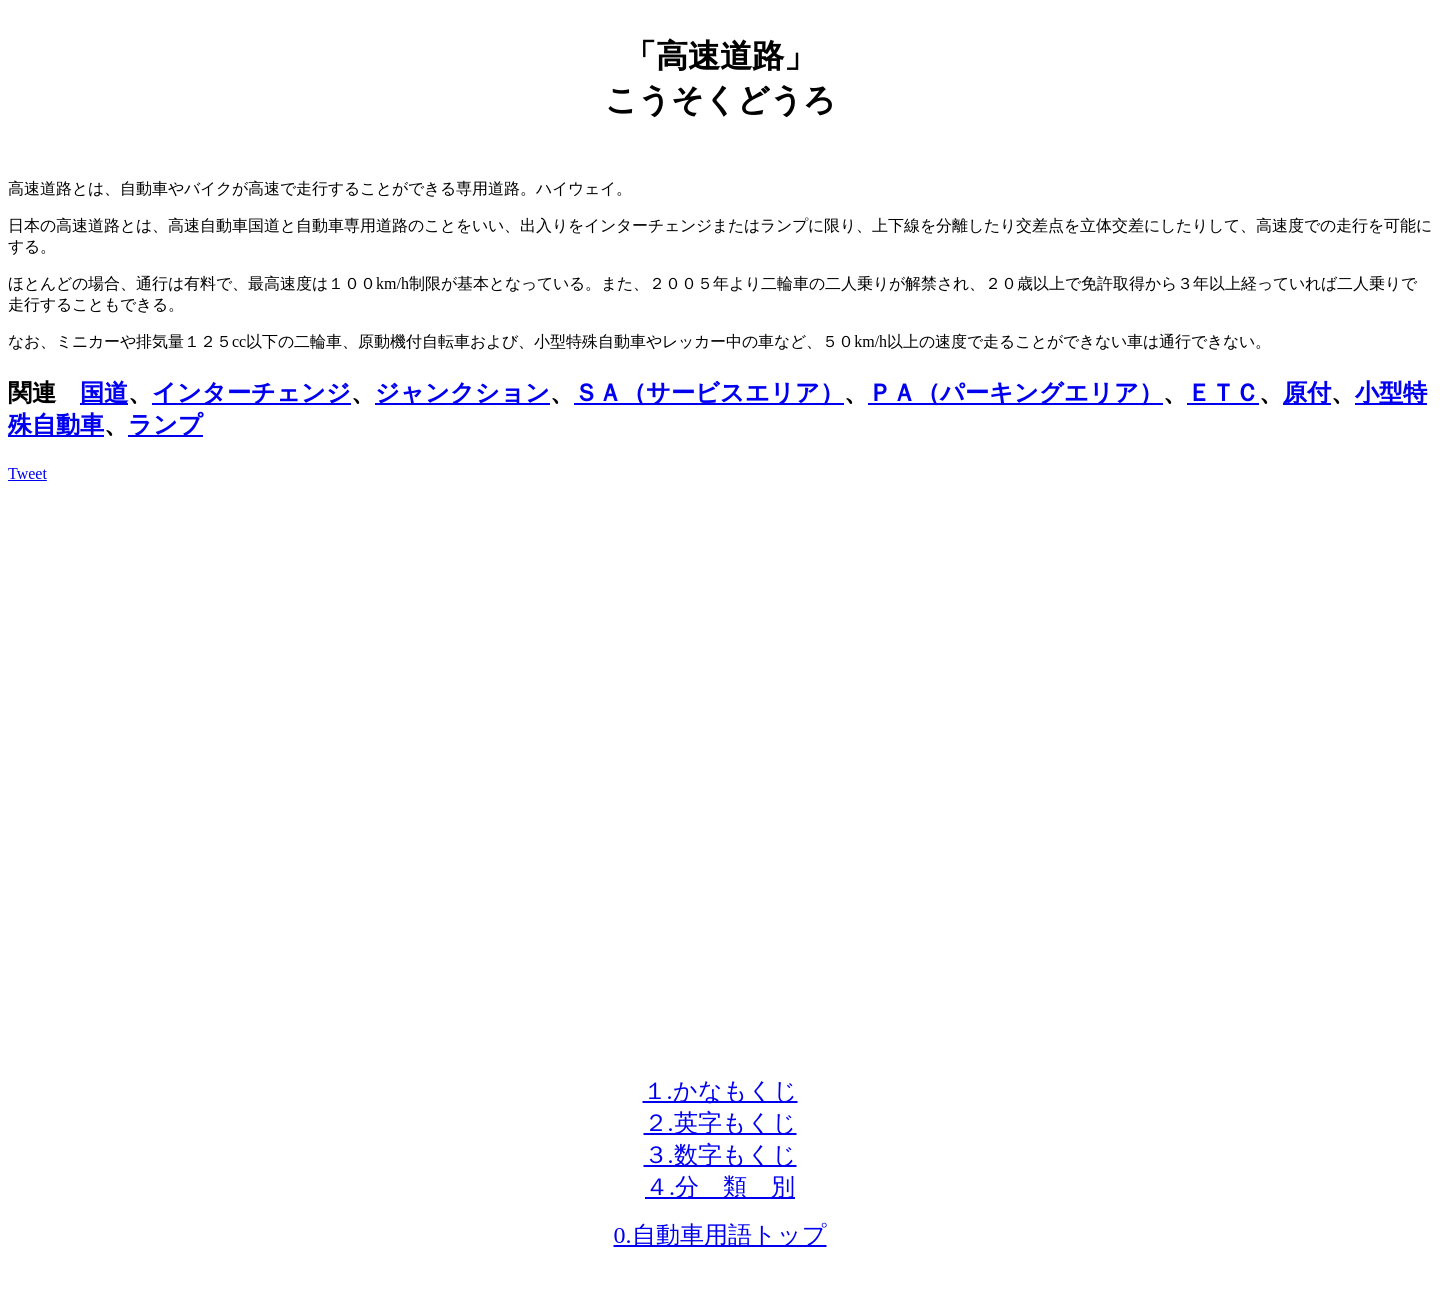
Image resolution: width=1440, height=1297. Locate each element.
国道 (104, 393)
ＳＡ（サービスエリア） (709, 393)
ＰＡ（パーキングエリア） (1015, 393)
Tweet (27, 473)
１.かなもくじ (720, 1091)
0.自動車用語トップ (720, 1235)
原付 (1307, 393)
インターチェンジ (251, 393)
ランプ (165, 425)
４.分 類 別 (720, 1187)
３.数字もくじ (720, 1155)
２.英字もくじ (720, 1123)
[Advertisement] (720, 639)
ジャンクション (462, 393)
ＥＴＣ (1223, 393)
